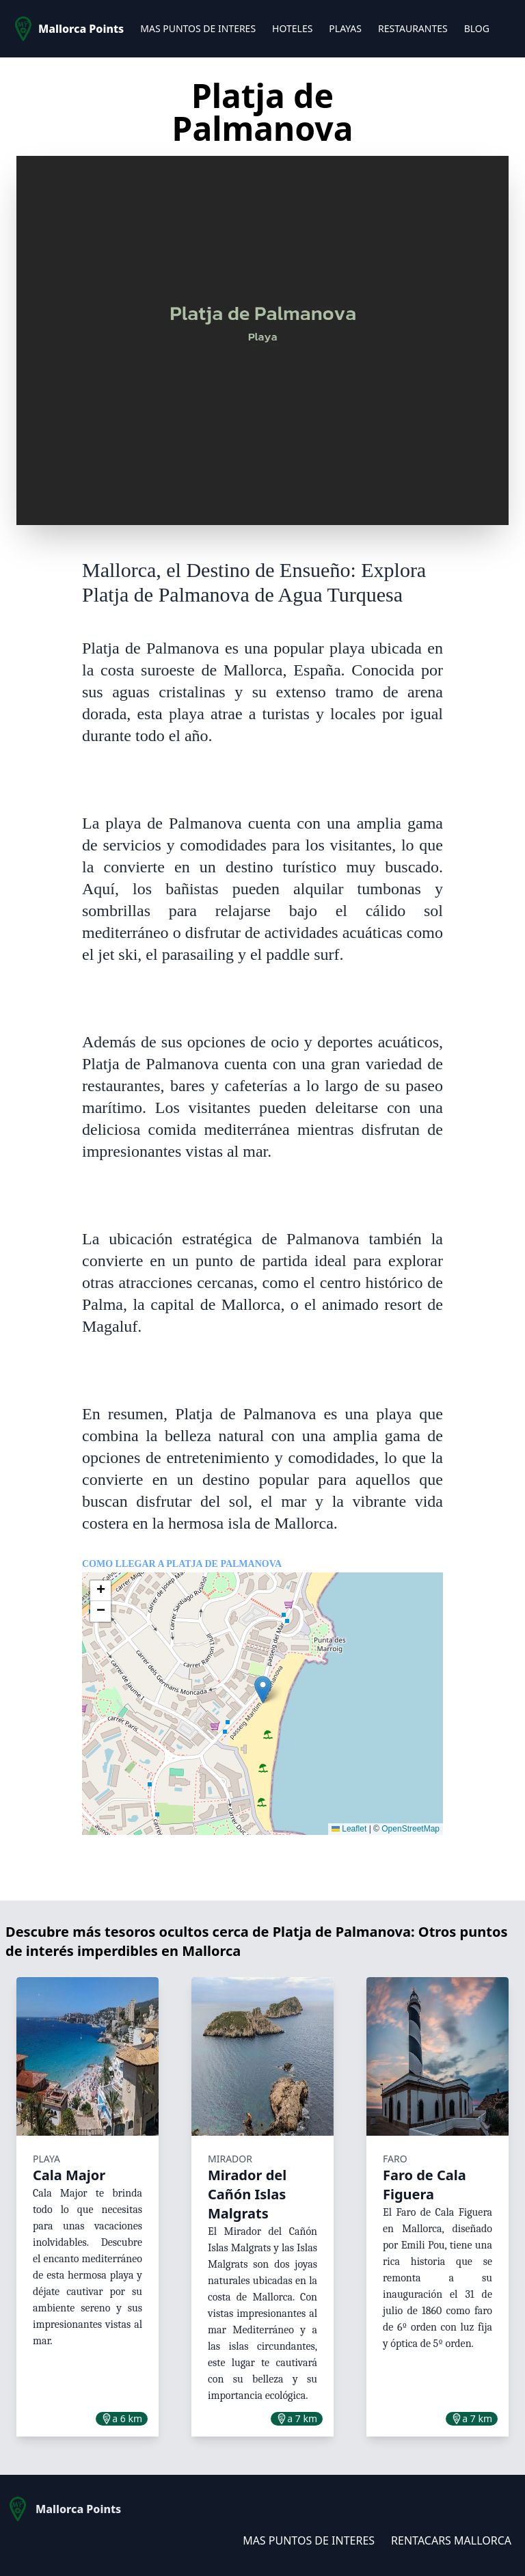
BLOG (476, 28)
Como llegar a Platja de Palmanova (182, 1564)
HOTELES (292, 28)
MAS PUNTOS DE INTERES (198, 28)
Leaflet (349, 1829)
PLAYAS (345, 28)
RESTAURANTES (413, 28)
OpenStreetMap (410, 1829)
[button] (262, 1690)
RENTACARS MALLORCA (451, 2540)
